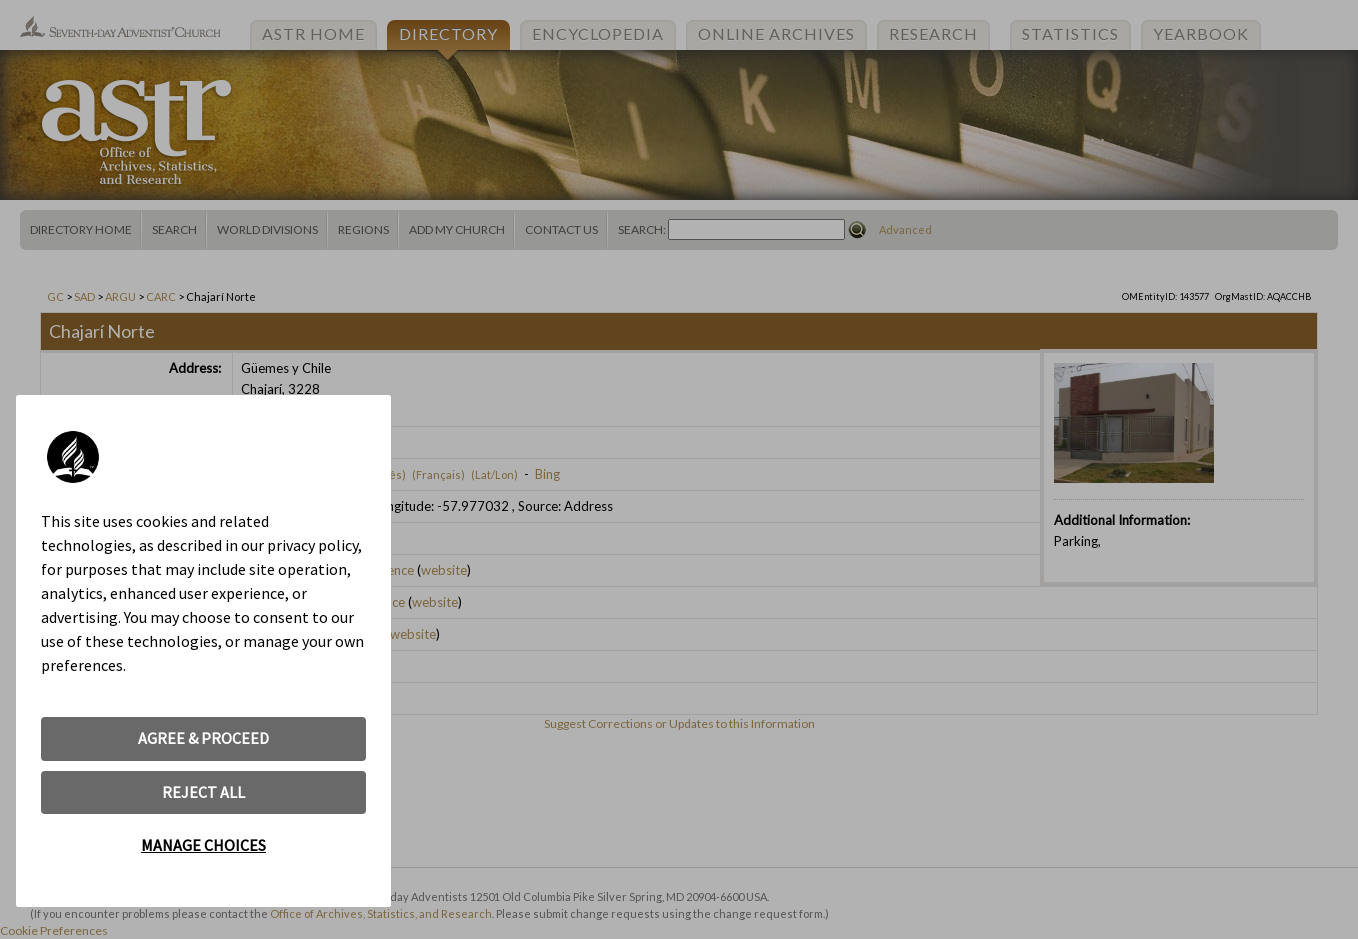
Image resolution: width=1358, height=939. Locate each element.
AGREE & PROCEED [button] (203, 738)
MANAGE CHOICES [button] (203, 845)
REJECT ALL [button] (203, 792)
